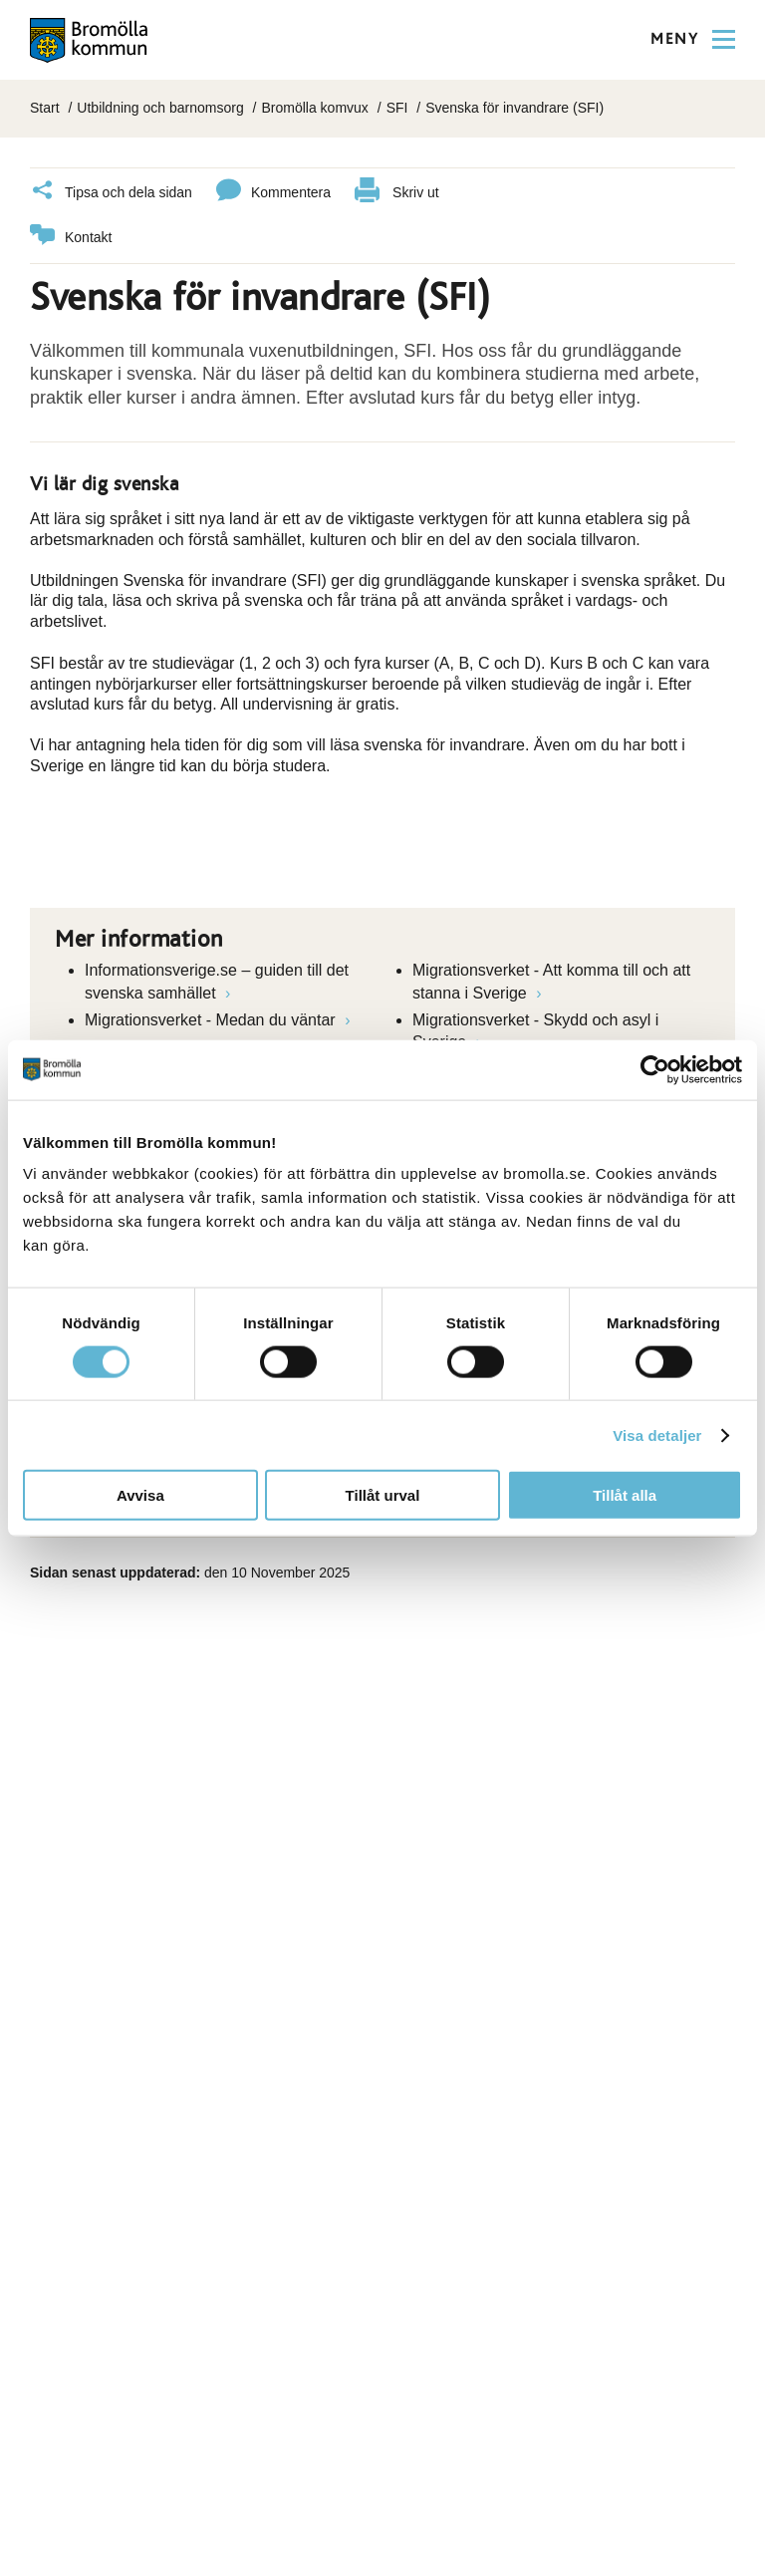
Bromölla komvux (314, 108)
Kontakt (71, 237)
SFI (397, 108)
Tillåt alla (624, 1495)
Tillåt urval (383, 1495)
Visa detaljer (657, 1434)
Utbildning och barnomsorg (160, 108)
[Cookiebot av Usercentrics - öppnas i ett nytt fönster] (655, 1069)
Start (45, 108)
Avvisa (140, 1495)
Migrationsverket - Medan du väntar (212, 1019)
